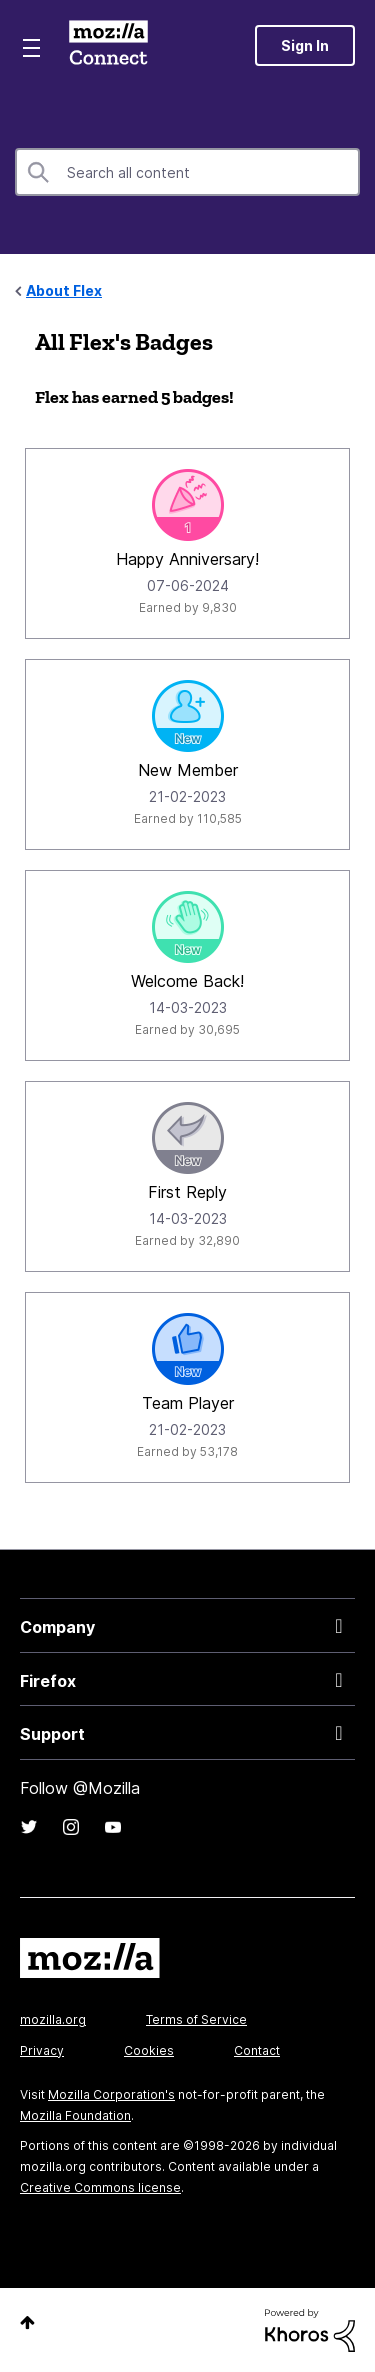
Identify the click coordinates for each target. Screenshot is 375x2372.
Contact (257, 2050)
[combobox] (187, 172)
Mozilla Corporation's (111, 2094)
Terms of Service (196, 2019)
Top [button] (27, 2322)
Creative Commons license (100, 2187)
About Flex (64, 290)
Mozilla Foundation (75, 2115)
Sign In (305, 45)
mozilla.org (53, 2019)
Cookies (149, 2050)
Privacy (42, 2050)
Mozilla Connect (108, 45)
